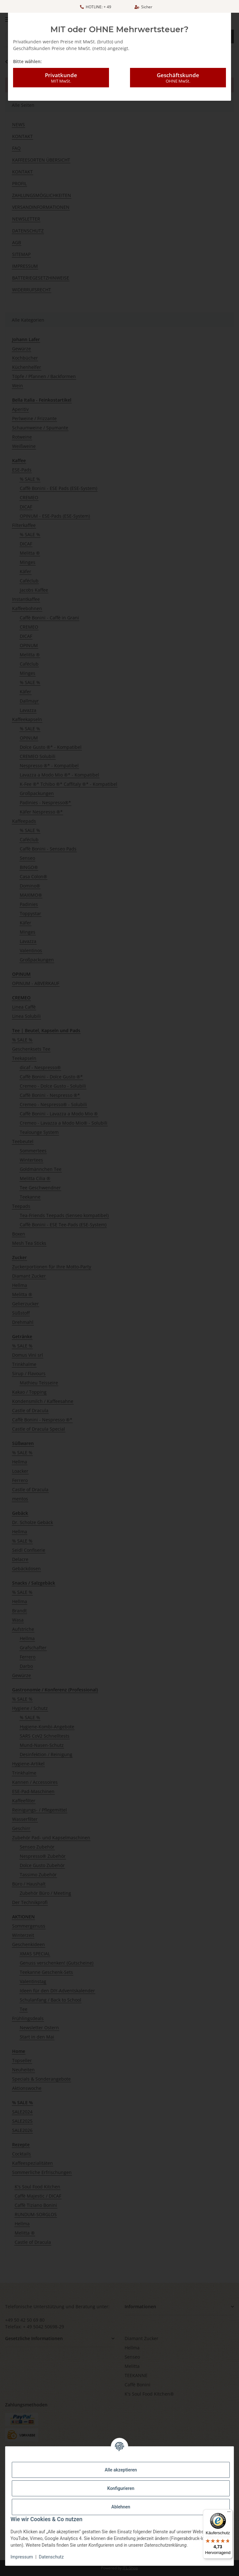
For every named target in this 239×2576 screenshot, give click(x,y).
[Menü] (229, 2513)
